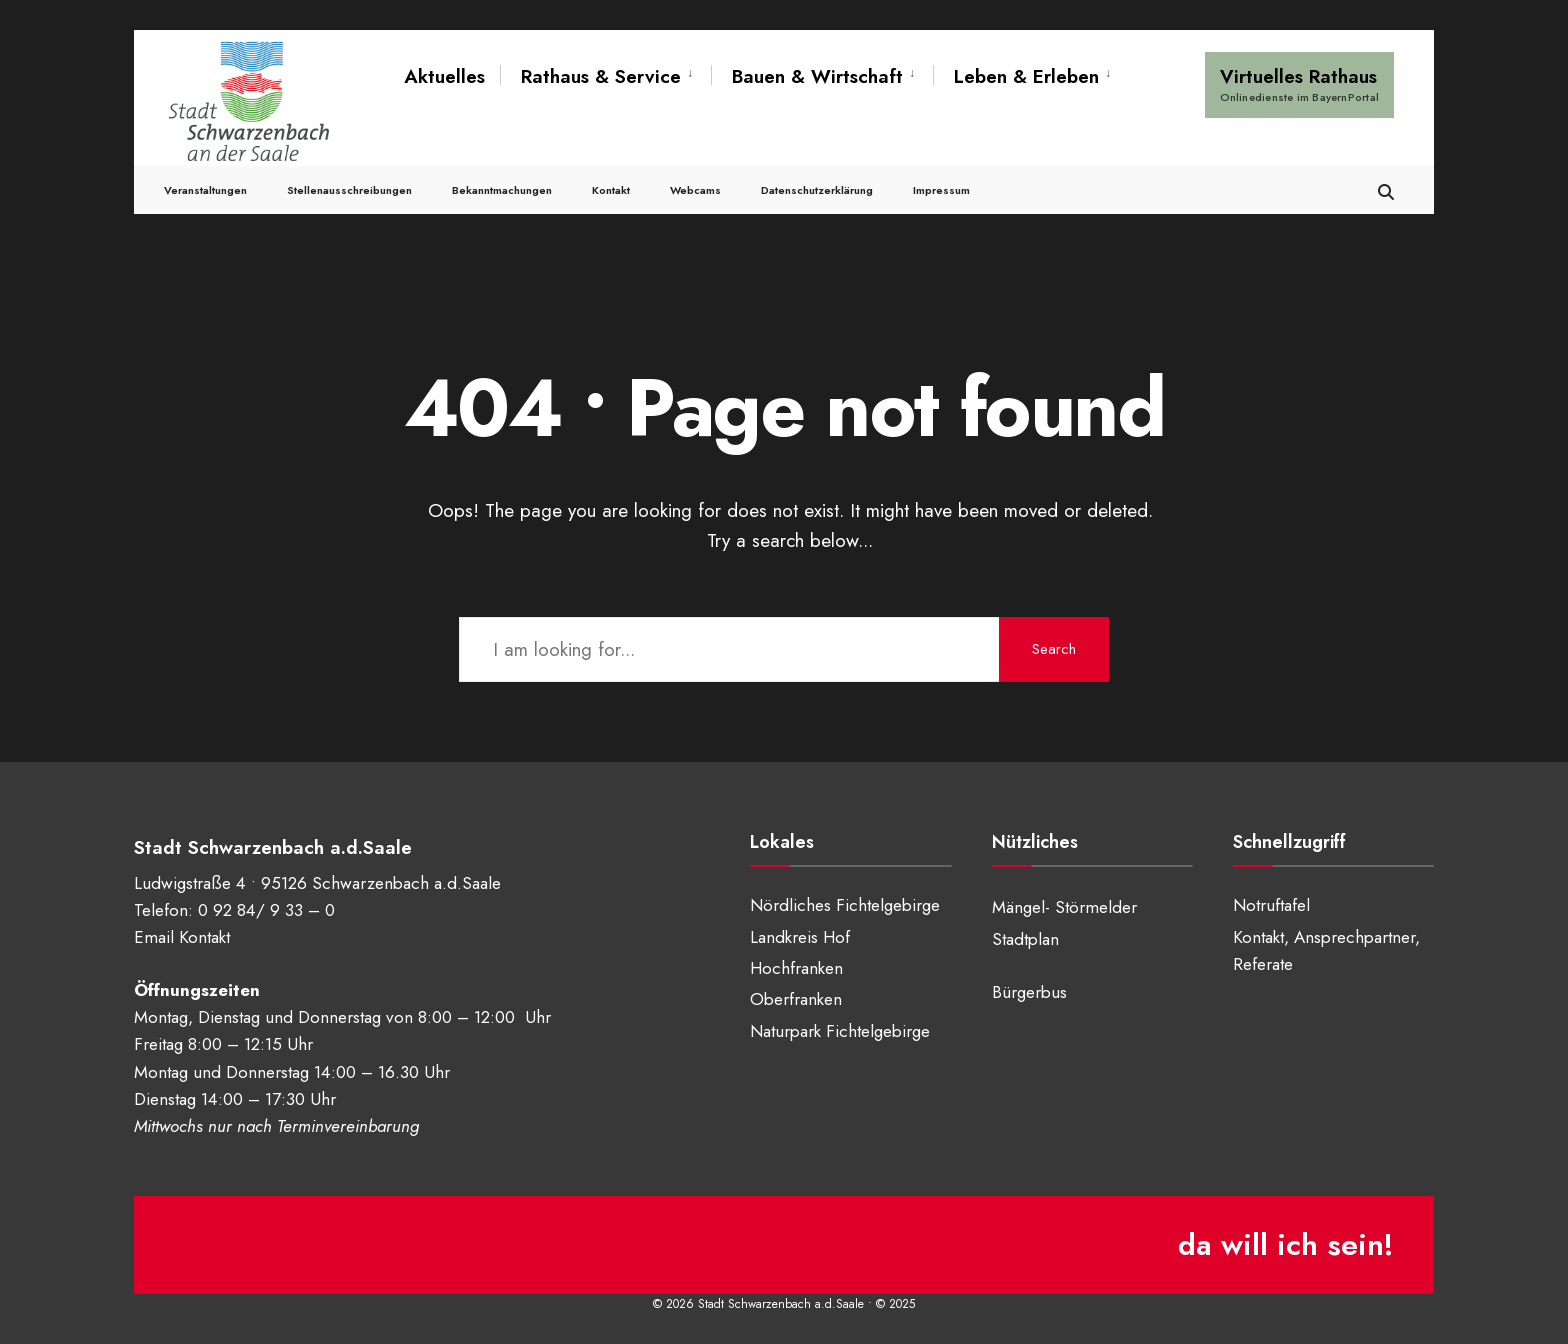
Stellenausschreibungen (349, 190)
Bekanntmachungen (502, 190)
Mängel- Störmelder (1064, 907)
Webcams (695, 190)
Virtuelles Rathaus (1299, 84)
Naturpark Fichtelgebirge (840, 1031)
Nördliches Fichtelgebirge (845, 905)
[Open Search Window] (1386, 189)
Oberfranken (796, 999)
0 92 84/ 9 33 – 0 (266, 910)
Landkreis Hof (800, 937)
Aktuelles (444, 76)
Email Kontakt (182, 937)
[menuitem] (605, 77)
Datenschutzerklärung (817, 190)
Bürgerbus (1029, 992)
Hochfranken (796, 968)
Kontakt (611, 190)
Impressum (941, 190)
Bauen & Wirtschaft (817, 76)
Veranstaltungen (205, 190)
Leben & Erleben (1026, 76)
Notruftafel (1271, 905)
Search (1054, 649)
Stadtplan (1025, 939)
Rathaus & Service (601, 76)
